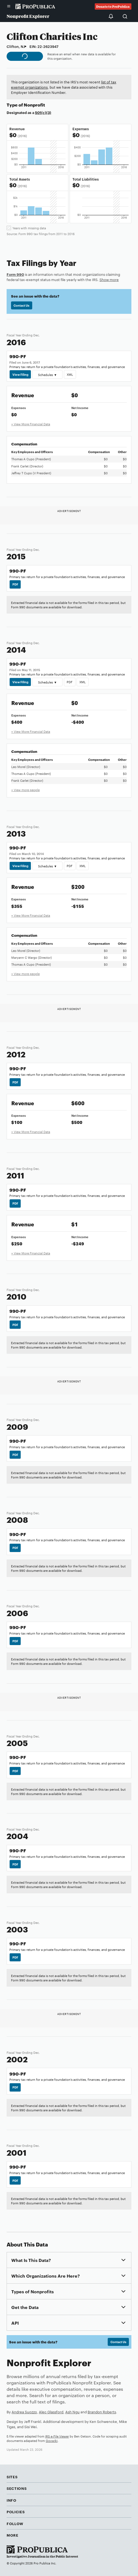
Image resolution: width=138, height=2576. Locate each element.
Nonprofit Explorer (28, 16)
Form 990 (15, 274)
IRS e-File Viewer (57, 2436)
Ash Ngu (72, 2411)
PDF (15, 584)
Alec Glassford (51, 2411)
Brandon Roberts (102, 2411)
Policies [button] (16, 2511)
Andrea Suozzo (24, 2411)
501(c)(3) (43, 112)
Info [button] (12, 2500)
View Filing (20, 374)
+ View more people (25, 790)
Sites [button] (12, 2476)
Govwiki (52, 2440)
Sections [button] (16, 2488)
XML (70, 374)
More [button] (12, 2535)
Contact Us (21, 305)
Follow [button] (15, 2523)
